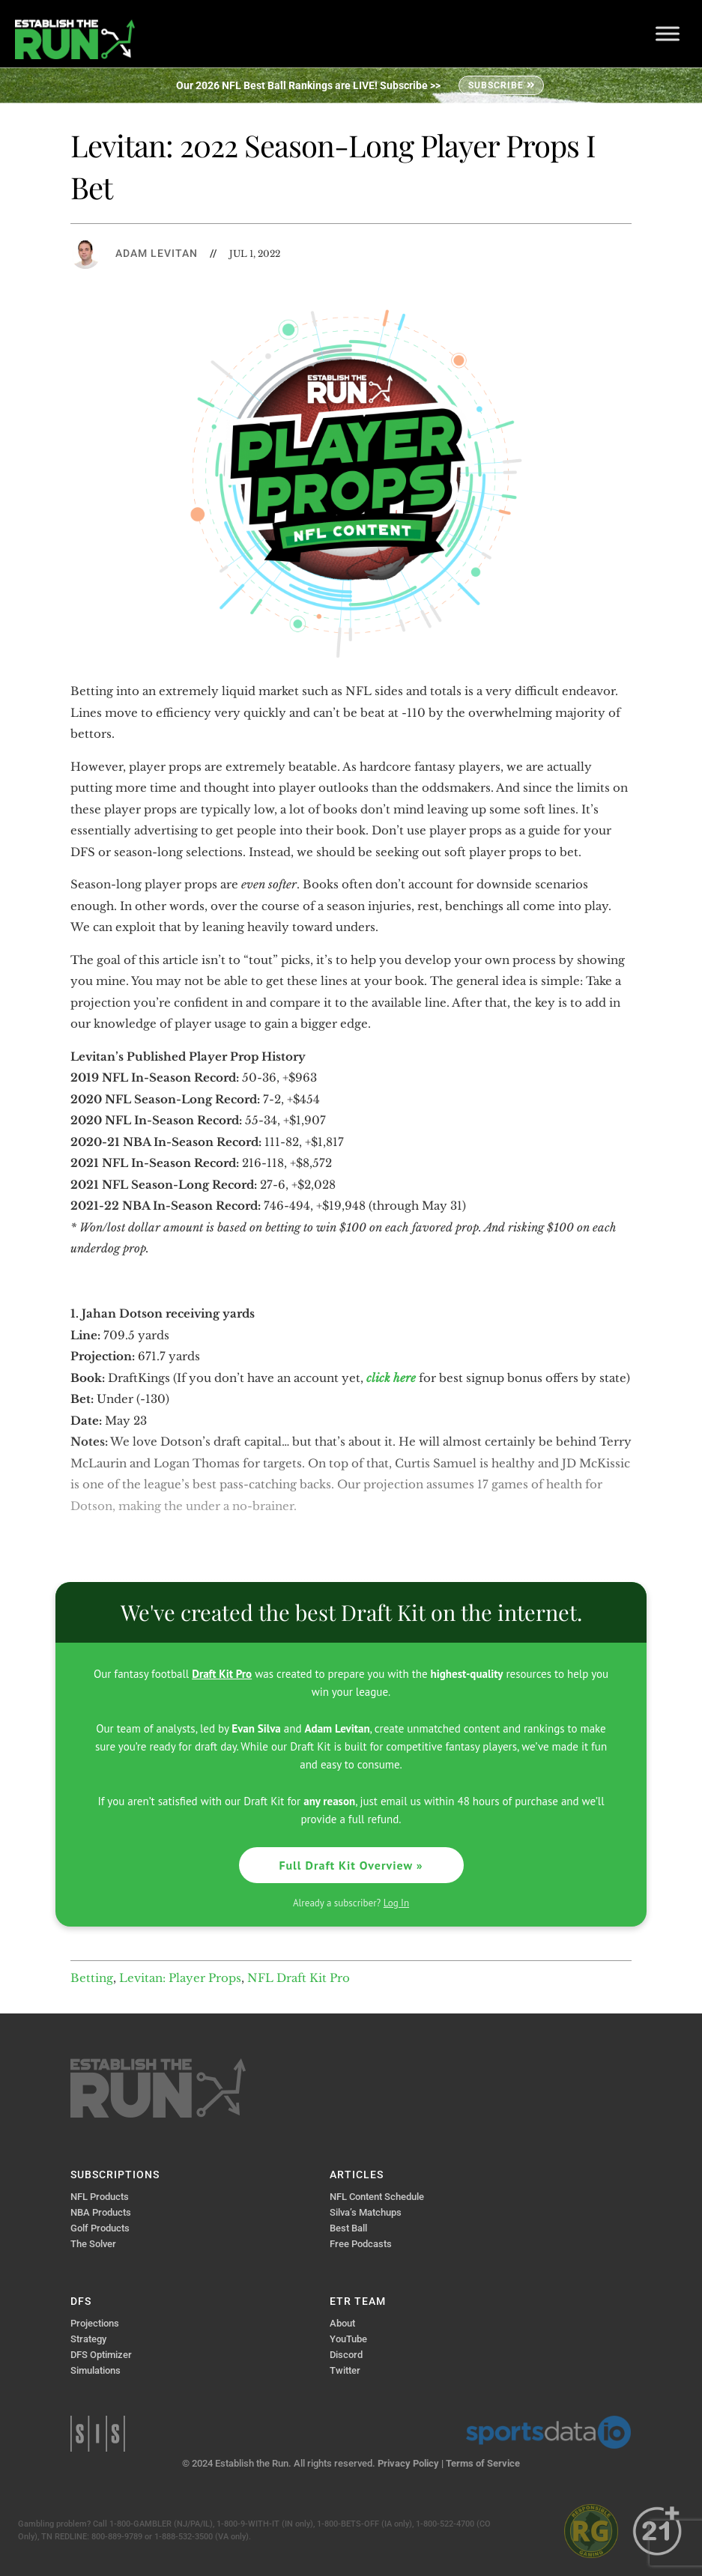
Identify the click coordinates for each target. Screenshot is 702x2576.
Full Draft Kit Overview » (351, 1865)
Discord (346, 2354)
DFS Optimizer (101, 2354)
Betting (91, 1978)
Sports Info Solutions (97, 2434)
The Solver (93, 2243)
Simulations (95, 2370)
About (342, 2323)
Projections (94, 2323)
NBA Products (100, 2212)
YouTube (348, 2339)
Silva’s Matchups (366, 2212)
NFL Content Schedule (377, 2196)
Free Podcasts (361, 2243)
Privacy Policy (408, 2463)
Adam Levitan (156, 253)
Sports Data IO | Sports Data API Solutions (548, 2432)
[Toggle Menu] (668, 33)
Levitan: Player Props (180, 1978)
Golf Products (100, 2228)
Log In (396, 1903)
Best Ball (348, 2228)
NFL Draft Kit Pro (298, 1978)
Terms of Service (483, 2463)
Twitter (345, 2370)
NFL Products (99, 2196)
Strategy (88, 2339)
